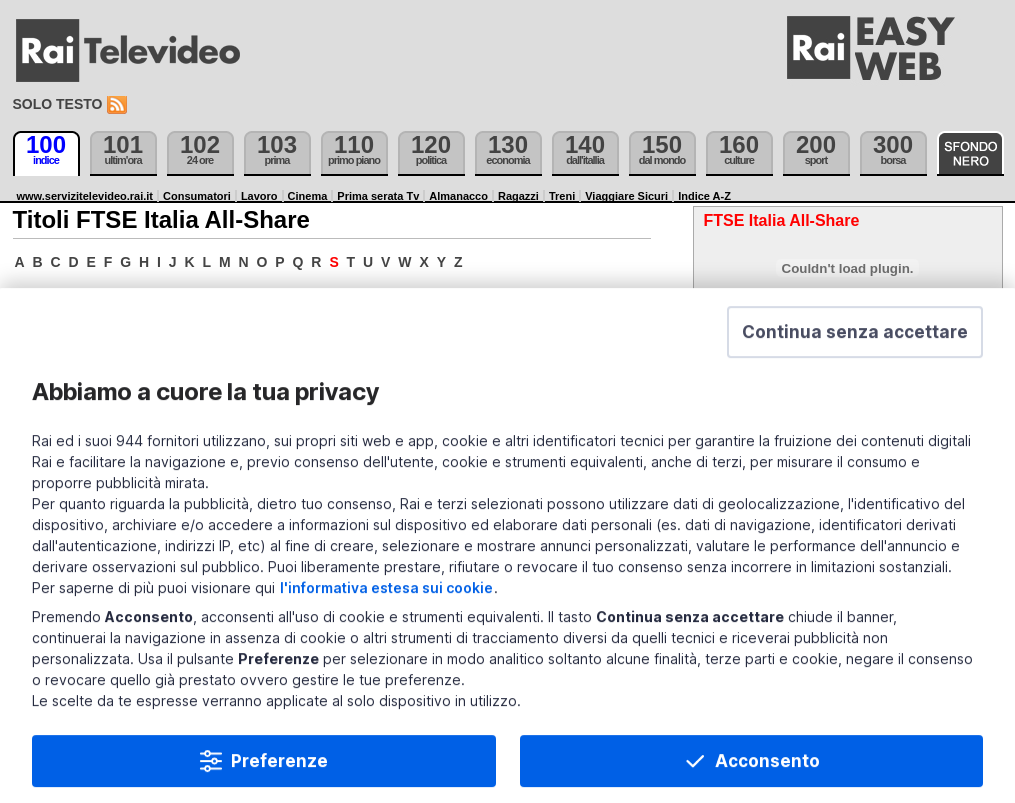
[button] (855, 340)
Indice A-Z (704, 196)
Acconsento (767, 769)
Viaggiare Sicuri (626, 196)
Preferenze (279, 769)
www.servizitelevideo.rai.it (85, 196)
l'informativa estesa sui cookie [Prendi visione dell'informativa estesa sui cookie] (386, 595)
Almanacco (458, 196)
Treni (562, 196)
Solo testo (58, 104)
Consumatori (197, 196)
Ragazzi (518, 196)
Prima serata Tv (378, 196)
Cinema (308, 196)
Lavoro (259, 196)
